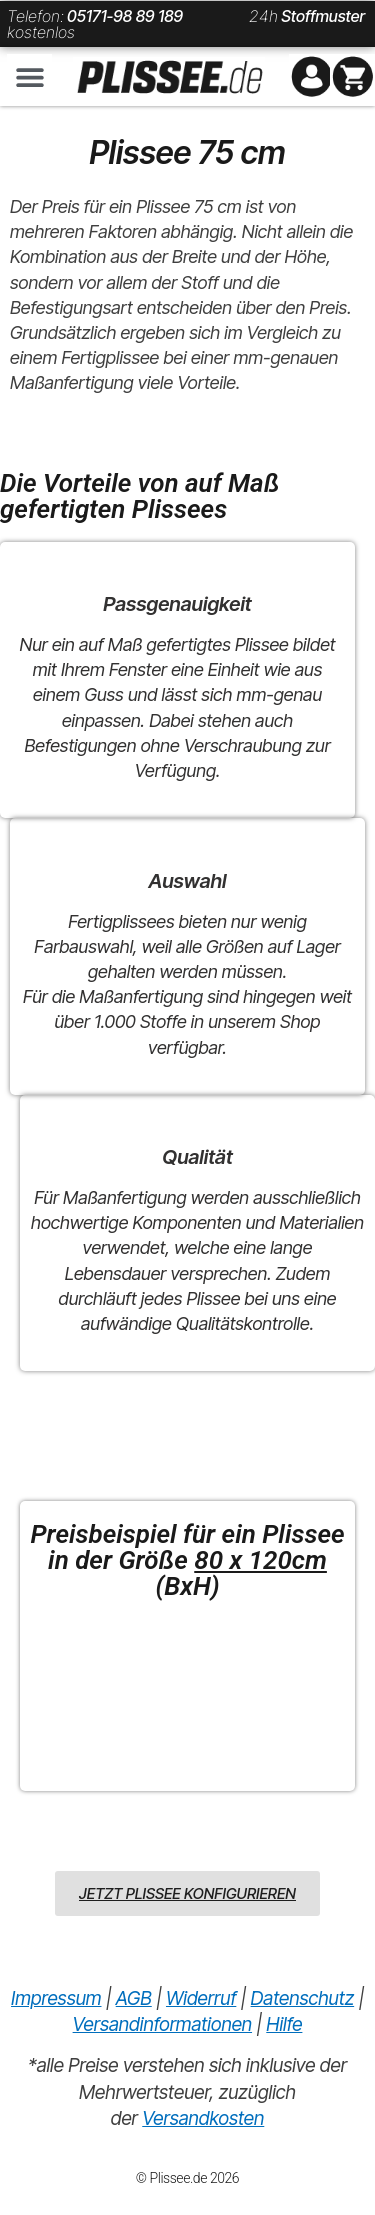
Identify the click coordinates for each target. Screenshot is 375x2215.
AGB (134, 1998)
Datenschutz (303, 1998)
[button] (29, 76)
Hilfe (284, 2024)
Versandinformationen (162, 2024)
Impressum (56, 1998)
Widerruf (201, 1998)
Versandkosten (203, 2118)
